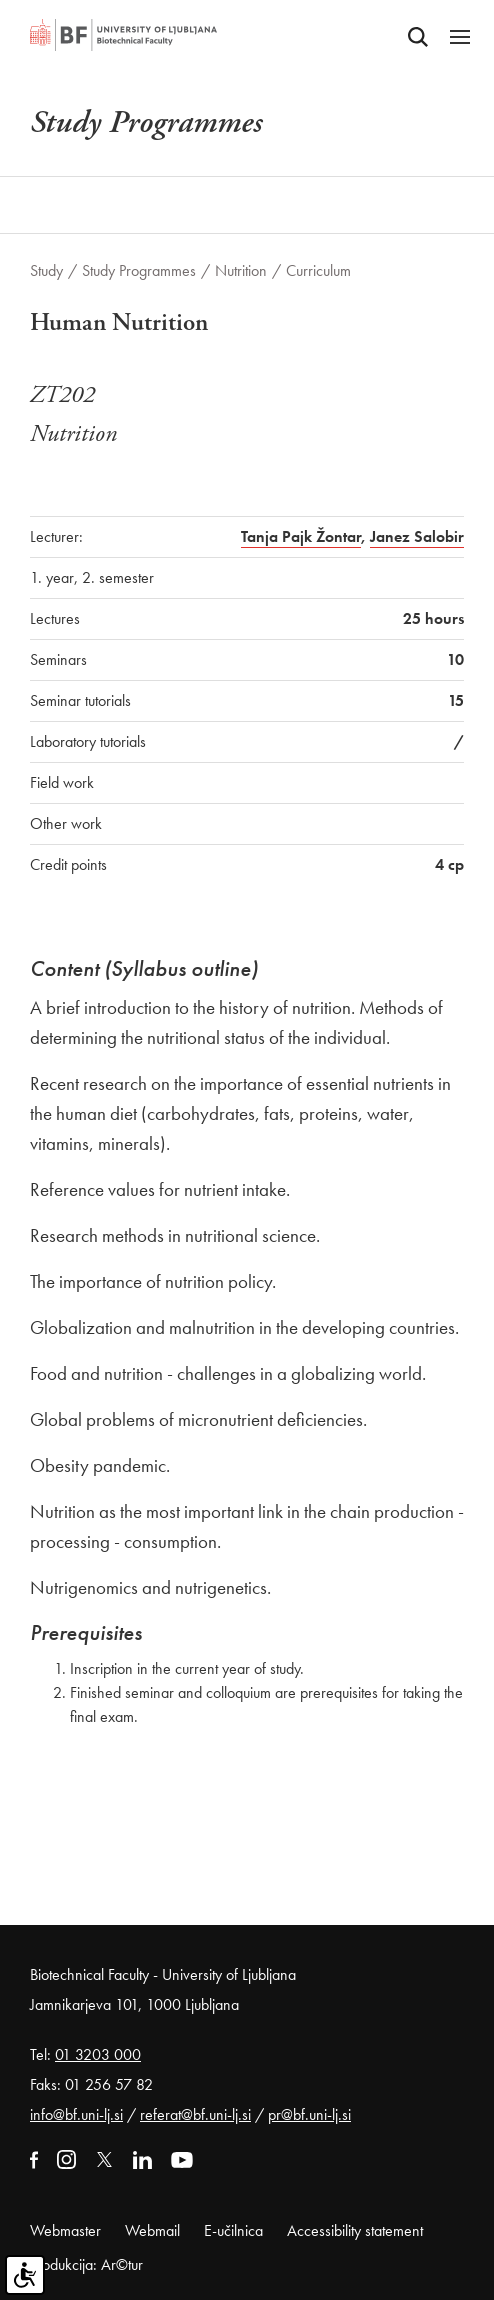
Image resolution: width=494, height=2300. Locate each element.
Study (46, 270)
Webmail (152, 2230)
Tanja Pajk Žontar (301, 536)
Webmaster (65, 2230)
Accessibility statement (355, 2230)
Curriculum (318, 270)
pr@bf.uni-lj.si (309, 2114)
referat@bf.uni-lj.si (195, 2114)
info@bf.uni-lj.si (76, 2114)
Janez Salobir (417, 536)
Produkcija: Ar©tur (86, 2264)
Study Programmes (139, 270)
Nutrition (241, 270)
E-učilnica (233, 2230)
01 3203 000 (98, 2054)
